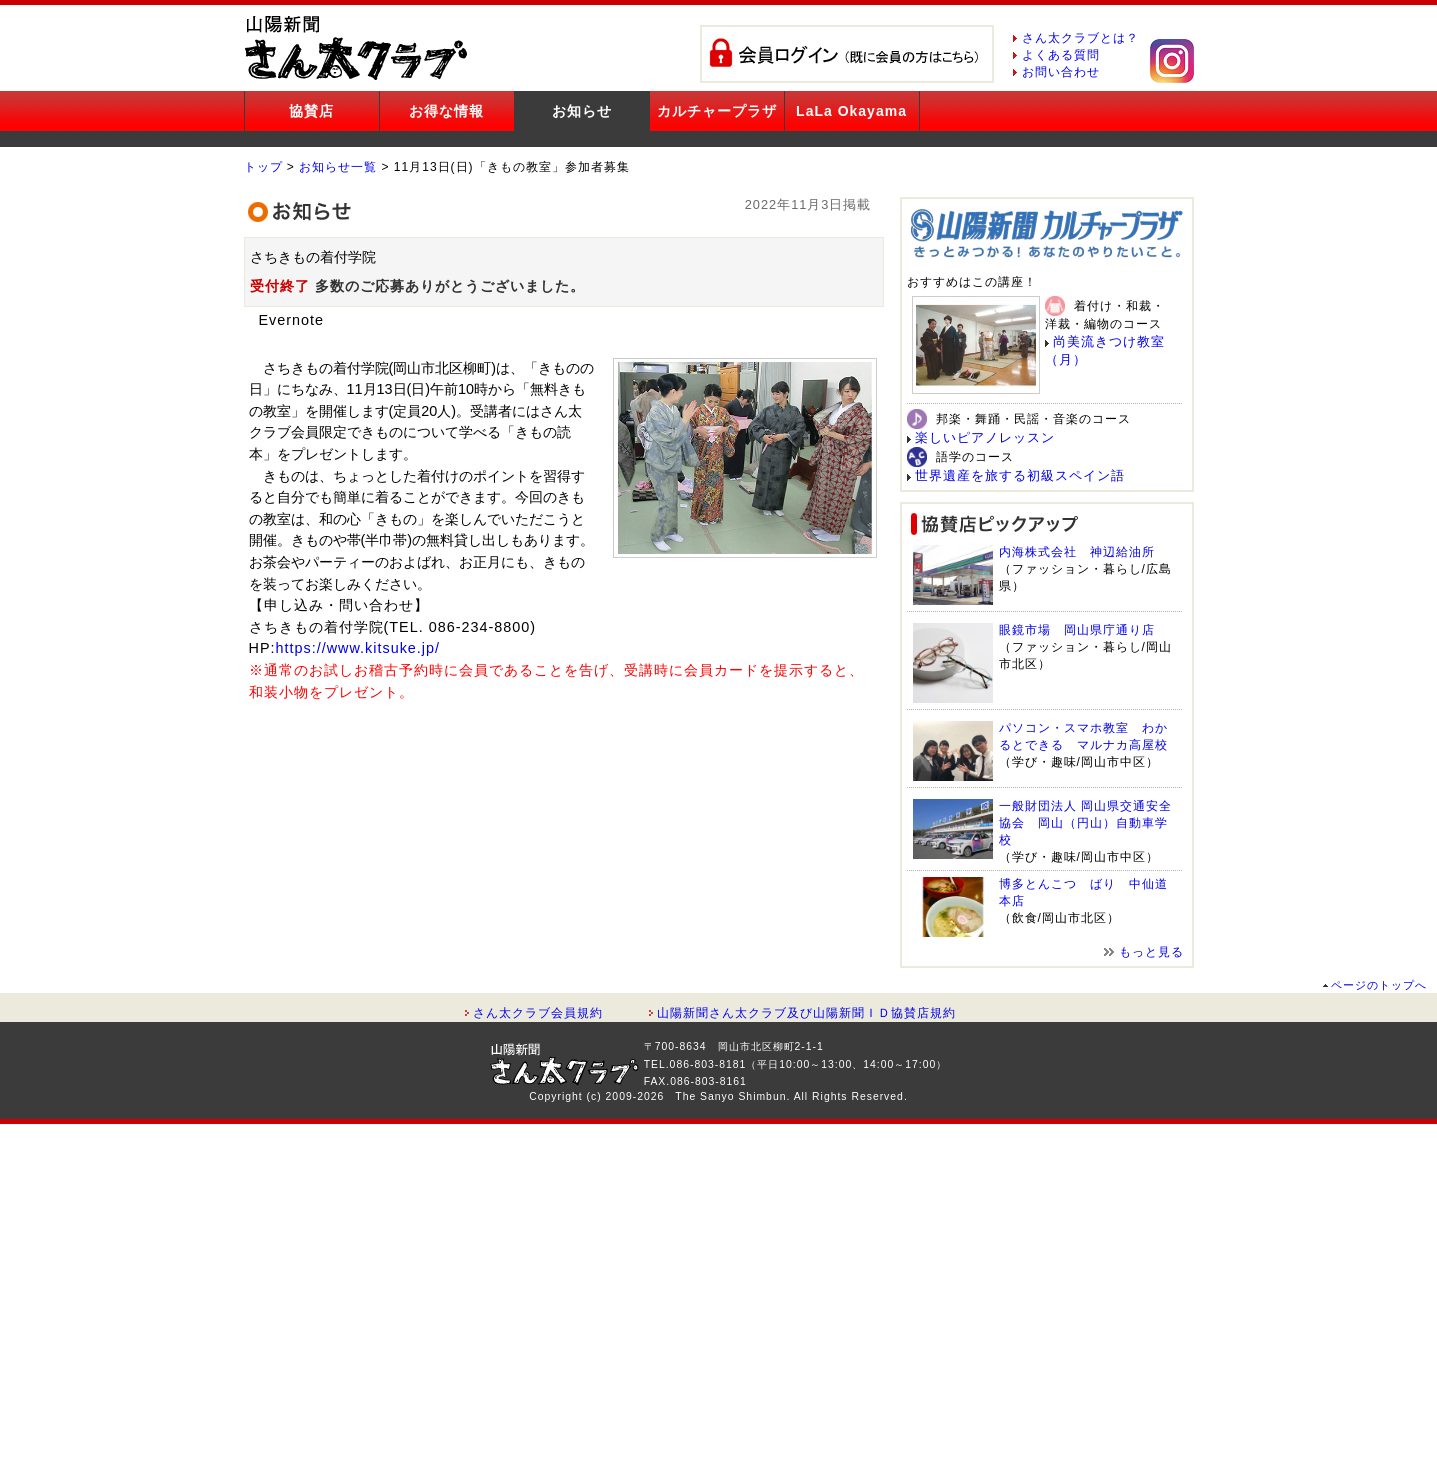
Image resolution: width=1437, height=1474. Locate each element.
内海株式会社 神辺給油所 (1077, 552)
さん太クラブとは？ (1080, 38)
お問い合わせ (1061, 72)
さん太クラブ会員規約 (538, 1013)
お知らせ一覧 (338, 167)
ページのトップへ (1379, 985)
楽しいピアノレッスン (985, 437)
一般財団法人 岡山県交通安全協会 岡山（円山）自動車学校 (1085, 823)
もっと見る (1151, 952)
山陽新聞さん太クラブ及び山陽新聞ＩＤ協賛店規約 (806, 1013)
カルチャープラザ (717, 111)
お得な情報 (446, 111)
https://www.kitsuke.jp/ (358, 648)
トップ (263, 167)
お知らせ (582, 111)
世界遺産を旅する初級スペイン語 (1020, 475)
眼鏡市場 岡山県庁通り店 (1077, 630)
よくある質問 (1061, 55)
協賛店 (311, 111)
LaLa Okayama (851, 111)
